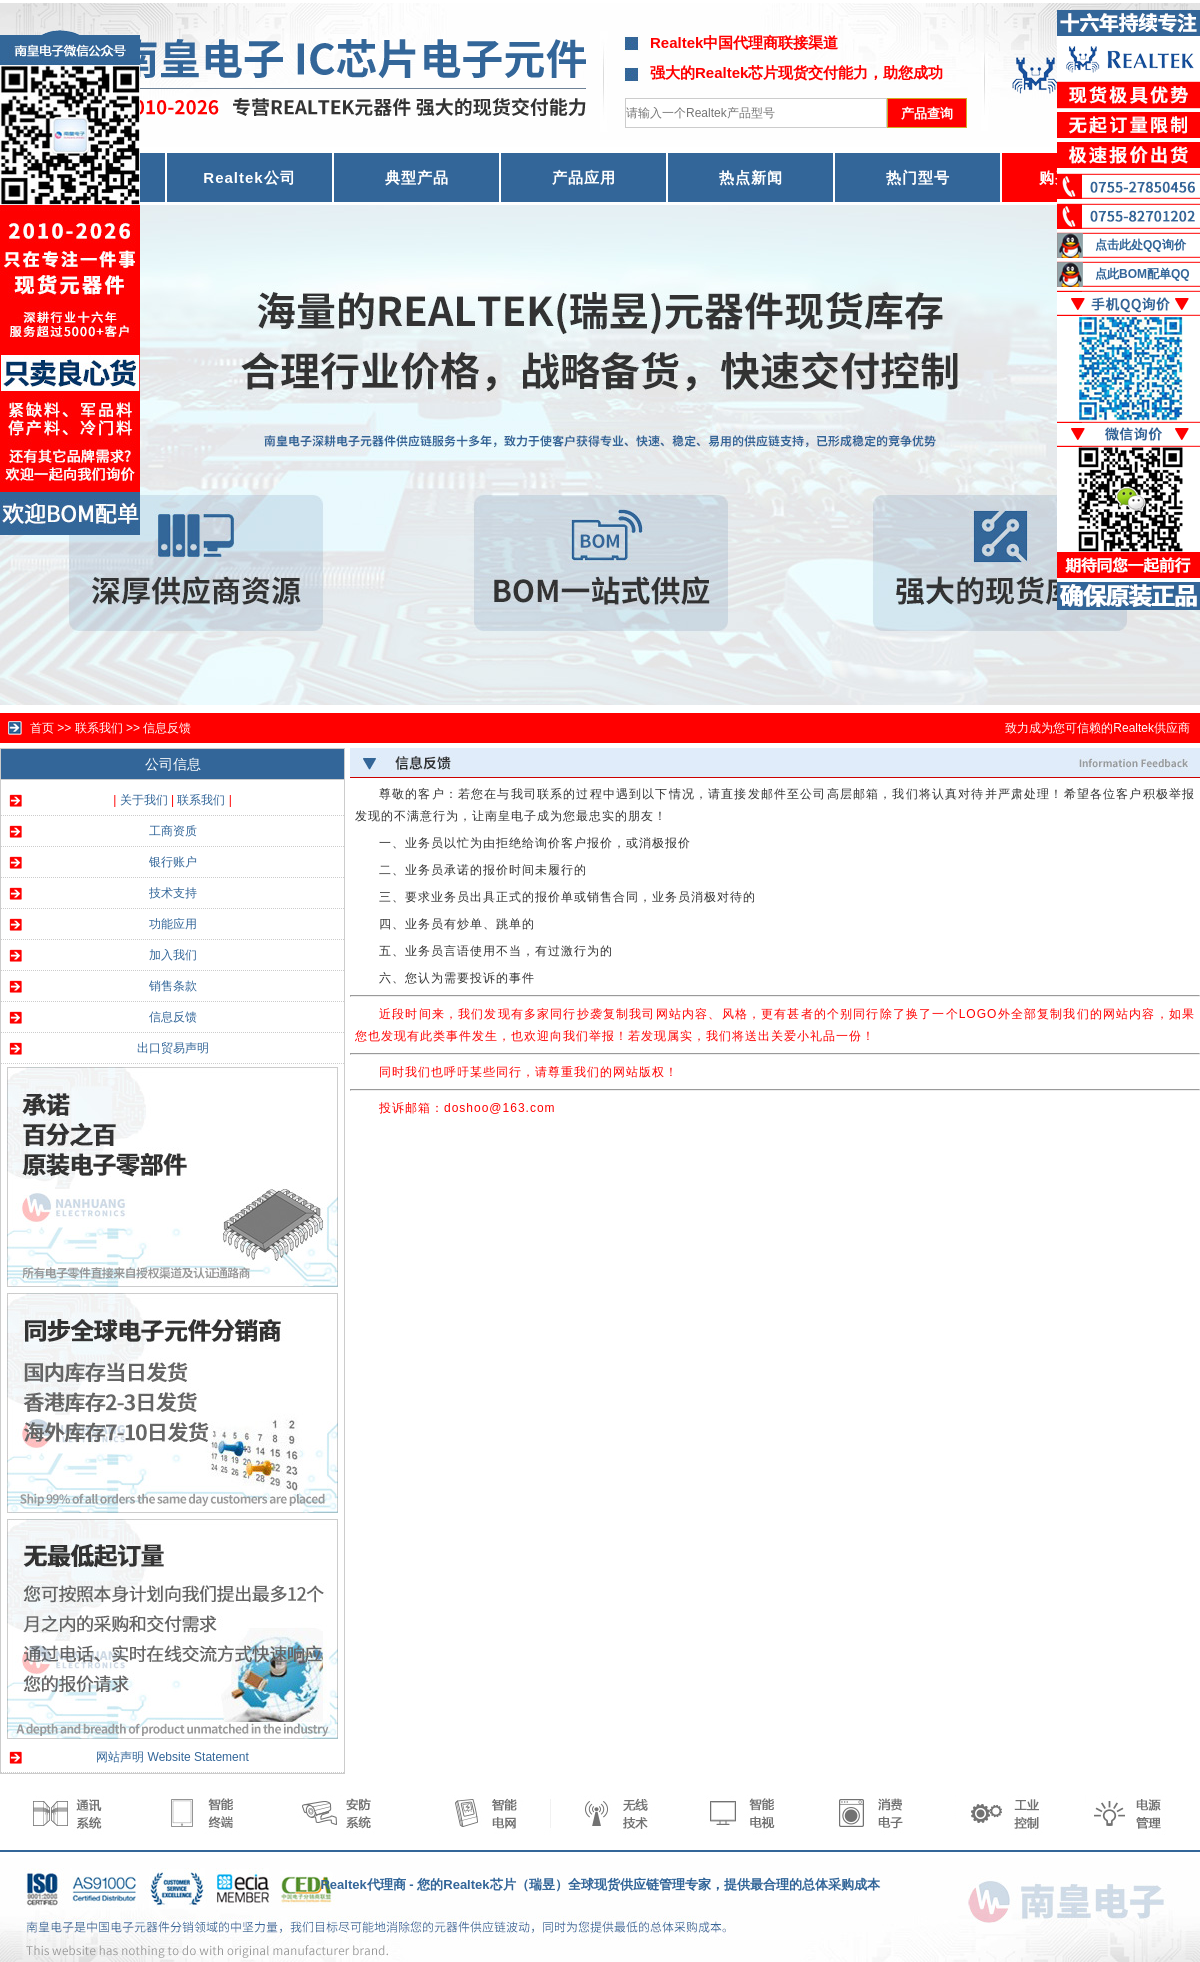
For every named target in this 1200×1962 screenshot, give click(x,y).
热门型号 (918, 177)
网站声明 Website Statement (172, 1757)
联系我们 (201, 800)
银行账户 (173, 862)
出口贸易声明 (173, 1048)
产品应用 (584, 177)
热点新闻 (751, 177)
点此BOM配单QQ (1142, 274)
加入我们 (173, 955)
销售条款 (173, 986)
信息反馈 (167, 728)
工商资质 (173, 831)
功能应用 (173, 924)
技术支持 (173, 893)
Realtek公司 (249, 177)
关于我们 (144, 800)
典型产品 (417, 177)
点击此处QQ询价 (1140, 245)
